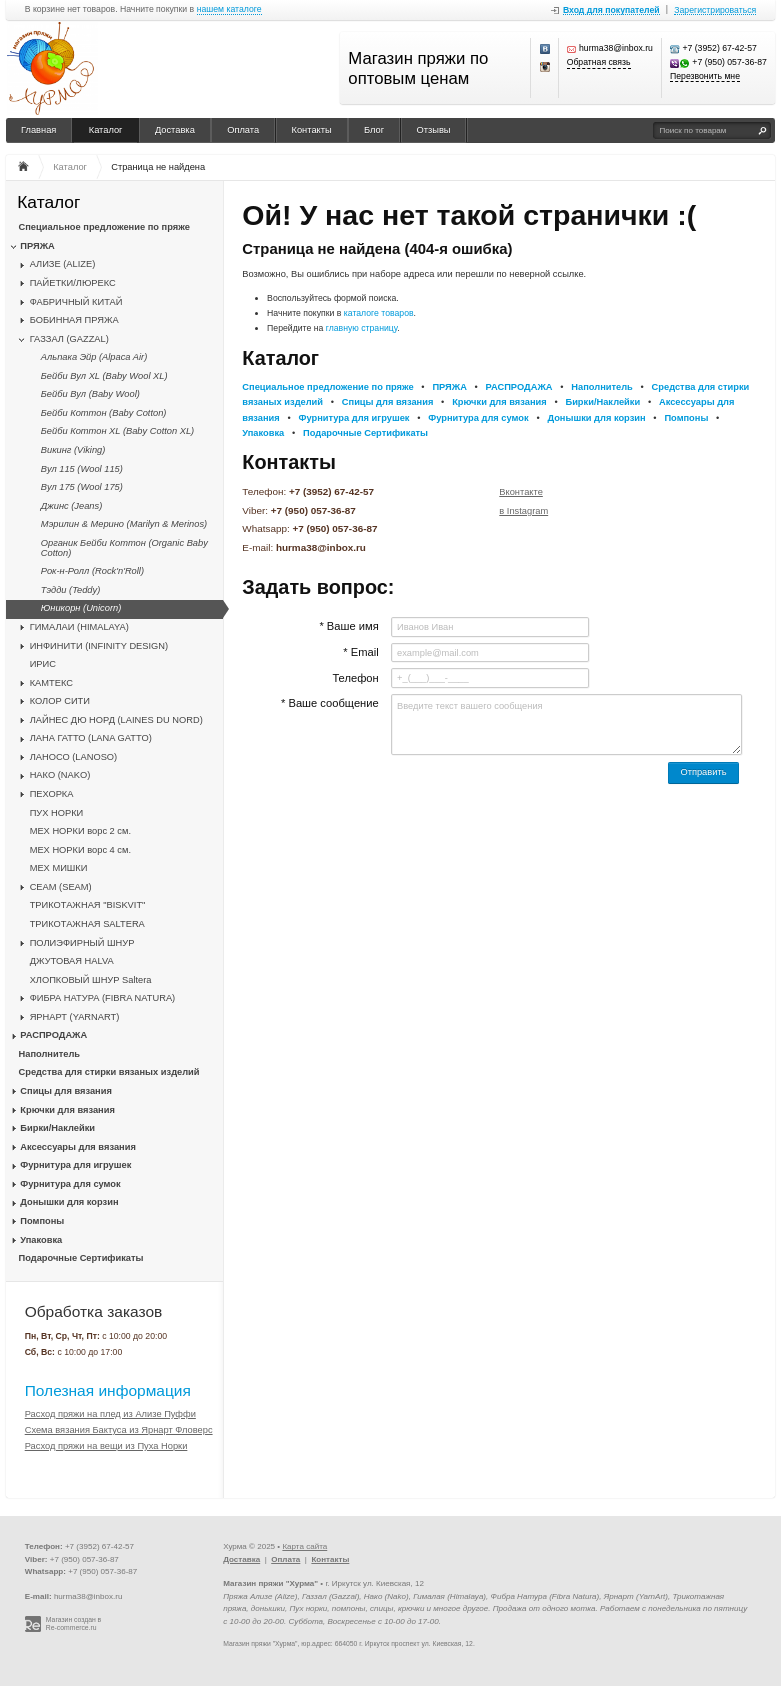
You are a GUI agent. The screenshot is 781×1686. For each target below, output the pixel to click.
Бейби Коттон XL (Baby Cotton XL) (117, 431)
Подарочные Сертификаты (81, 1258)
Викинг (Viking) (73, 450)
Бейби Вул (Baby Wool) (90, 394)
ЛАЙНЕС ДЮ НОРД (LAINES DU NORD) (116, 720)
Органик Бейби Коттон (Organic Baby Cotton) (124, 548)
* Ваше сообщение (330, 703)
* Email (360, 652)
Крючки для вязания (67, 1110)
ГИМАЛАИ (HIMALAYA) (79, 627)
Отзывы (434, 130)
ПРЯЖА (37, 246)
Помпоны (42, 1221)
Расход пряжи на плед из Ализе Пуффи (110, 1414)
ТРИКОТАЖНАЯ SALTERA (87, 924)
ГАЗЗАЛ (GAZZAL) (69, 339)
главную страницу (362, 328)
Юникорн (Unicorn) (81, 608)
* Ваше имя (348, 626)
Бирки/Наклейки (57, 1128)
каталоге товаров (379, 313)
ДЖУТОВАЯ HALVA (72, 961)
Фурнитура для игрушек (75, 1165)
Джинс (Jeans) (71, 506)
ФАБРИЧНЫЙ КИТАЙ (76, 302)
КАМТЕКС (51, 683)
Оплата (243, 130)
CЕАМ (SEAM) (61, 887)
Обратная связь (599, 62)
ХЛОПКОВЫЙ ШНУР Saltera (91, 980)
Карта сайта (304, 1546)
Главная (38, 130)
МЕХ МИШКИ (59, 868)
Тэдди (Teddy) (70, 590)
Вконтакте (521, 492)
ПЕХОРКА (52, 794)
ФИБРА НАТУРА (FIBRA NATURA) (103, 998)
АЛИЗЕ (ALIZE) (63, 264)
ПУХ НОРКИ (57, 813)
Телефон (355, 678)
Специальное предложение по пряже (104, 227)
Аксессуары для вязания (77, 1147)
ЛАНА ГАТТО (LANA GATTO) (91, 738)
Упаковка (41, 1240)
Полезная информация (108, 1390)
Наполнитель (50, 1054)
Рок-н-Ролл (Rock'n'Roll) (92, 571)
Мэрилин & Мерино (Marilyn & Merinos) (124, 524)
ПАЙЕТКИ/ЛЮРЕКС (73, 283)
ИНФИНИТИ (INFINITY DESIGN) (99, 646)
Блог (374, 130)
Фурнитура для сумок (70, 1184)
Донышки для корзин (69, 1202)
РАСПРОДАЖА (53, 1035)
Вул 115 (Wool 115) (82, 469)
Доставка (175, 130)
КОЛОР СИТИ (60, 701)
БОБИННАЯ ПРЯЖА (74, 320)
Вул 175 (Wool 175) (82, 487)
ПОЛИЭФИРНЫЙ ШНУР (82, 943)
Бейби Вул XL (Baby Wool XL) (104, 376)
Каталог (106, 130)
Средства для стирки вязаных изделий (109, 1072)
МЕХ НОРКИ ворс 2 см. (80, 831)
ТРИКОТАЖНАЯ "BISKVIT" (88, 905)
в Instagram (523, 511)
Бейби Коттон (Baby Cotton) (104, 413)
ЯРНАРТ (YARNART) (75, 1017)
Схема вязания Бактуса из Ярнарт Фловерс (119, 1430)
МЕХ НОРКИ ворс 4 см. (80, 850)
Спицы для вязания (66, 1091)
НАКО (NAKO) (60, 775)
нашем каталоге (229, 9)
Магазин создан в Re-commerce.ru (73, 1624)
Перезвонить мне (705, 76)
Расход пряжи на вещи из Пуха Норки (106, 1446)
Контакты (312, 130)
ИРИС (43, 664)
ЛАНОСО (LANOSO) (74, 757)
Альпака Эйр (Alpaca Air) (94, 357)
